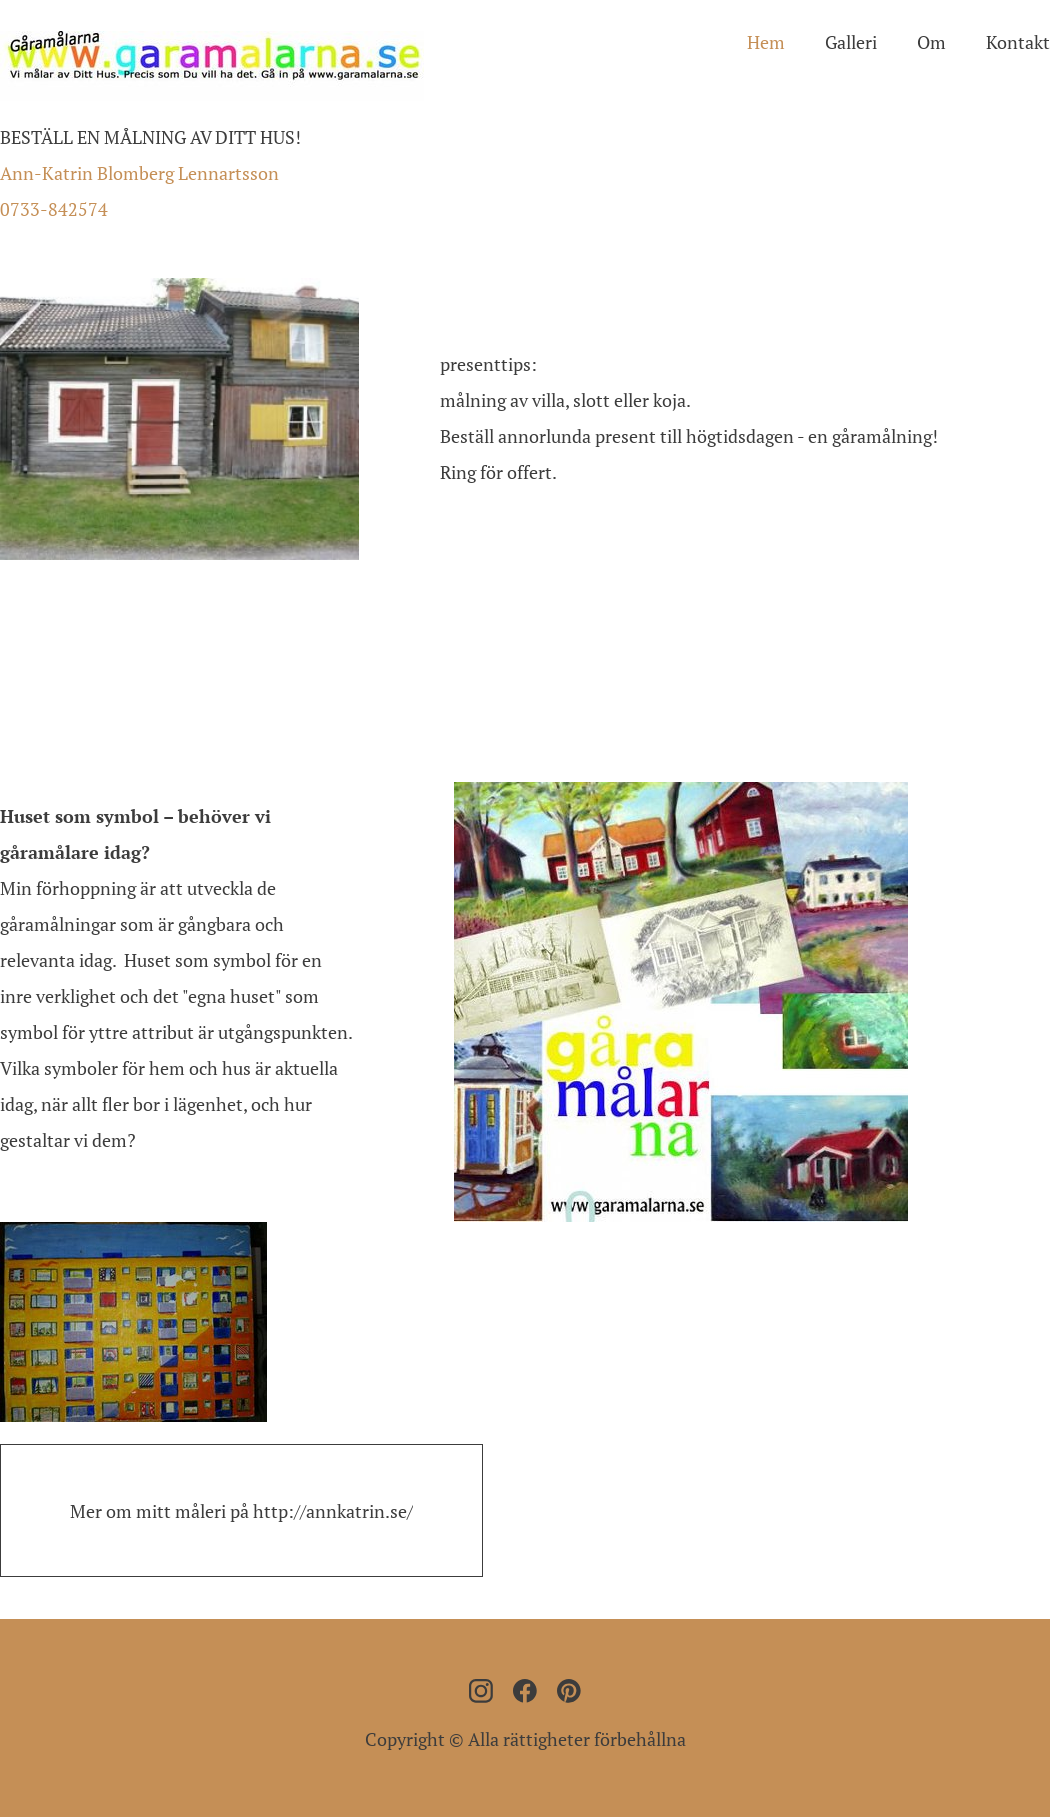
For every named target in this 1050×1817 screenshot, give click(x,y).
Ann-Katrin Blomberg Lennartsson (139, 173)
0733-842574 (54, 209)
